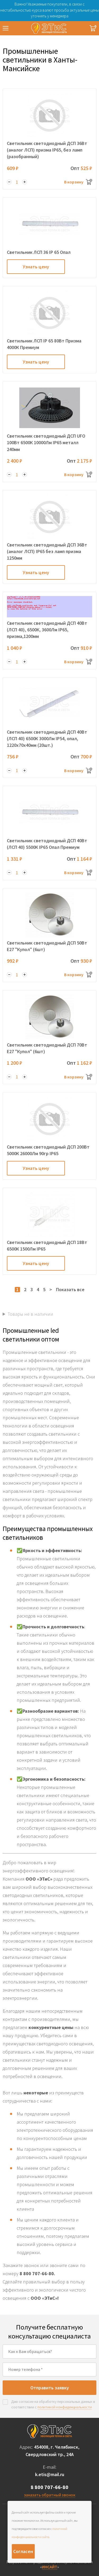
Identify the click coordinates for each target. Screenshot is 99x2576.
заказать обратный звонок (49, 2494)
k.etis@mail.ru (49, 2474)
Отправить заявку (49, 2388)
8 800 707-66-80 (49, 2487)
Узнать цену (36, 267)
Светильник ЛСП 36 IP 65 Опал (38, 252)
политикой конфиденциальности (64, 2407)
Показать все (70, 1289)
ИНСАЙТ (49, 2566)
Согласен (23, 2551)
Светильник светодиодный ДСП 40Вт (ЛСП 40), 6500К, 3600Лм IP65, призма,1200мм (47, 629)
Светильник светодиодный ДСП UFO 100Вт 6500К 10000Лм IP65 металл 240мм (46, 442)
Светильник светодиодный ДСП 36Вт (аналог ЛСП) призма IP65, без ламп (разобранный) (47, 149)
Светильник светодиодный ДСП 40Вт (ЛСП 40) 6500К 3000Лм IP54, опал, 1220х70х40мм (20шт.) (47, 738)
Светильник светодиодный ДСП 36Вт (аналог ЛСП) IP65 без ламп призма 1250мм (47, 551)
